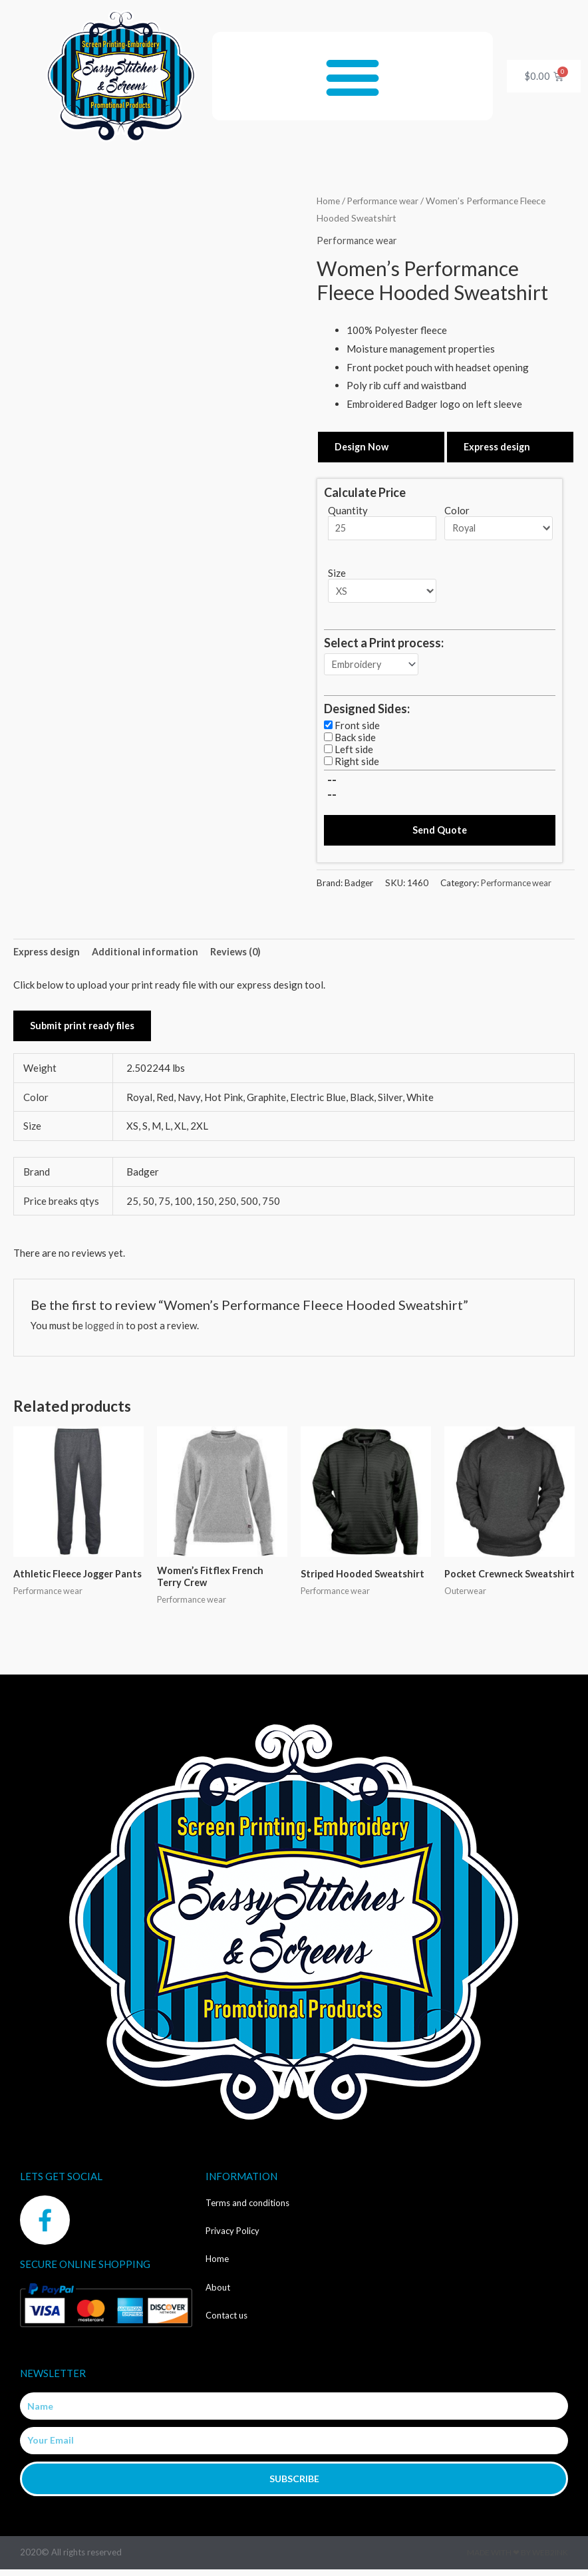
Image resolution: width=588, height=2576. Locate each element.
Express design (498, 446)
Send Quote (440, 834)
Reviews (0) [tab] (240, 956)
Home (329, 200)
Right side (357, 764)
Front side (357, 728)
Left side (354, 752)
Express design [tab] (48, 956)
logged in (105, 1331)
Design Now (362, 446)
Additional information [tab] (148, 956)
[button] (353, 76)
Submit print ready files (84, 1031)
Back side (355, 740)
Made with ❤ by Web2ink (517, 2559)
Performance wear (385, 200)
